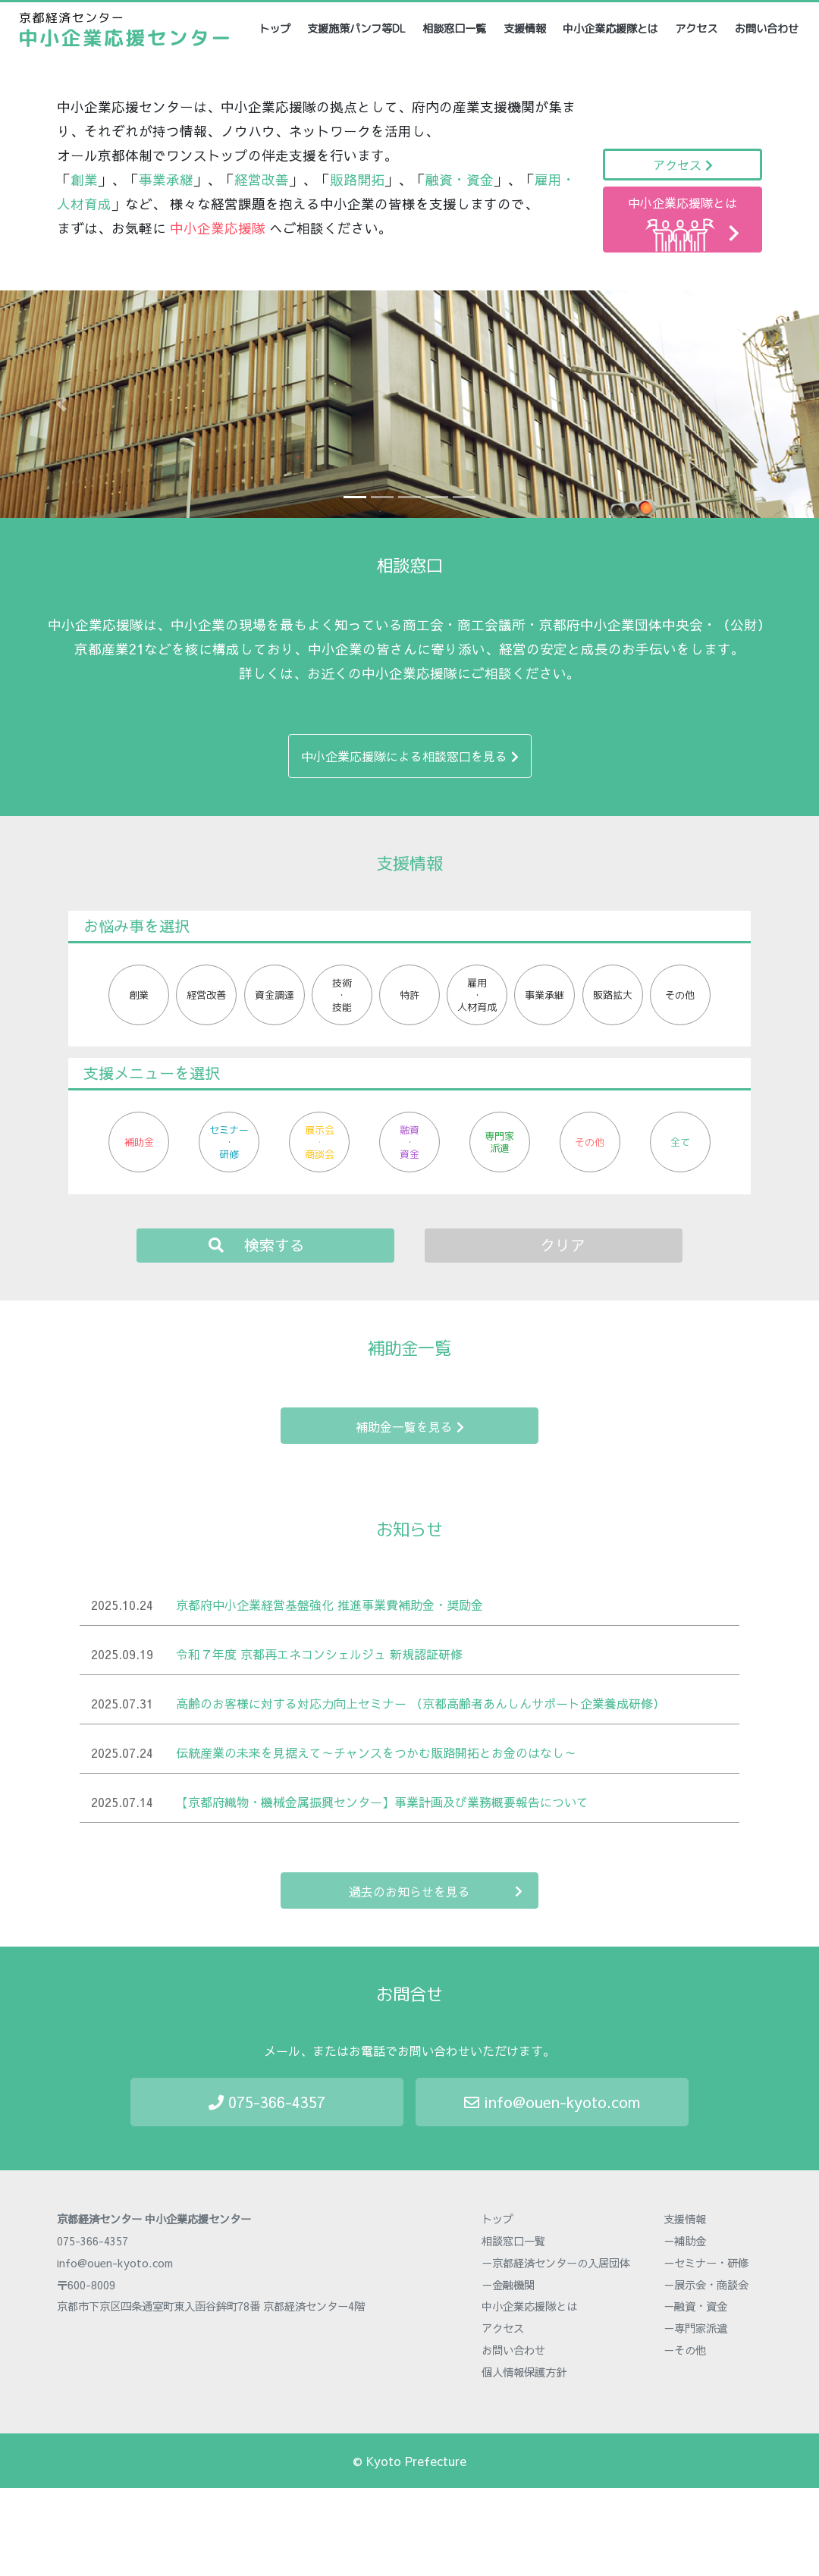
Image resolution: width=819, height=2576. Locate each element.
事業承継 (544, 995)
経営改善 (206, 995)
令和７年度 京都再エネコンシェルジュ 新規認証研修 (319, 1654)
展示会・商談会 (319, 1142)
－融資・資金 (695, 2306)
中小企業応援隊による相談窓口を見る (410, 756)
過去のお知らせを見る (435, 1891)
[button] (61, 404)
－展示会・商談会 (706, 2284)
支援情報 (525, 28)
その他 (680, 995)
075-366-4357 (267, 2101)
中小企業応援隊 (217, 227)
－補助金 (685, 2240)
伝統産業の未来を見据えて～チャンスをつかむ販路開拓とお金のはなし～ (376, 1752)
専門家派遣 (499, 1142)
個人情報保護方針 (524, 2372)
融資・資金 (409, 1142)
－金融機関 (508, 2284)
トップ (276, 28)
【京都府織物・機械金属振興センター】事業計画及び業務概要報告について (382, 1801)
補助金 (139, 1142)
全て (680, 1142)
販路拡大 (612, 995)
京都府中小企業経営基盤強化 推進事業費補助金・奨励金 (329, 1604)
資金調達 (274, 995)
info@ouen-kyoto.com (552, 2101)
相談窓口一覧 (454, 28)
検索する (257, 1245)
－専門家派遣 (695, 2328)
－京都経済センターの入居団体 (556, 2262)
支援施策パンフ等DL (356, 28)
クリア (562, 1245)
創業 (139, 995)
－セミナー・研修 (706, 2262)
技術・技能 (342, 995)
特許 (409, 995)
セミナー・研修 (229, 1142)
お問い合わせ (767, 28)
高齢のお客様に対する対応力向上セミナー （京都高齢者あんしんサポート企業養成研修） (420, 1703)
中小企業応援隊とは (610, 28)
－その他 (685, 2350)
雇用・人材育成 (477, 995)
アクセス (696, 28)
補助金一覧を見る (410, 1426)
